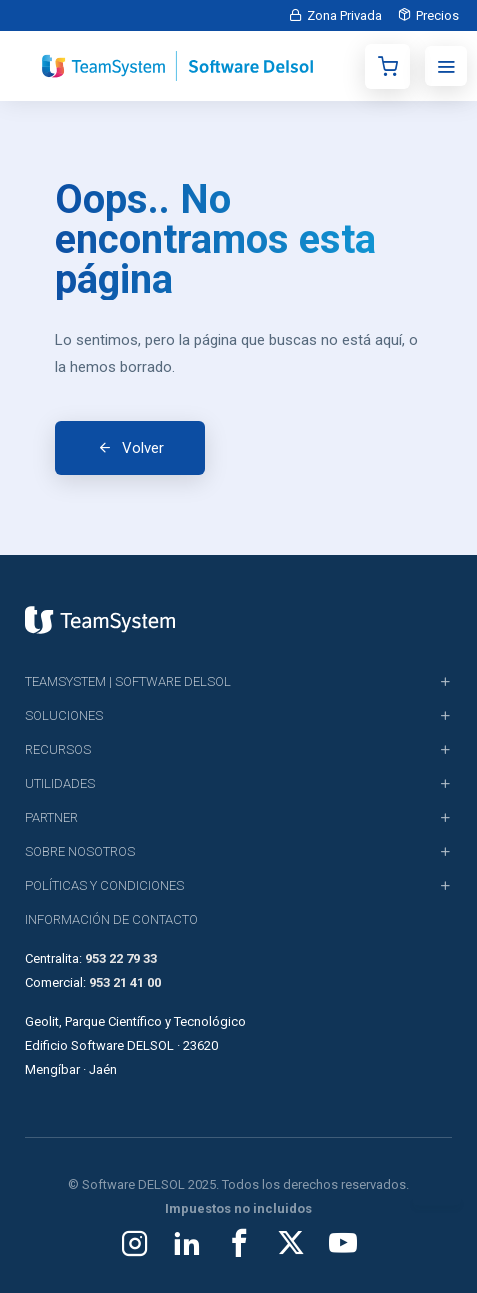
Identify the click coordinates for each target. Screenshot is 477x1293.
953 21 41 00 (125, 982)
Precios (437, 15)
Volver (143, 448)
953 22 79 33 (121, 958)
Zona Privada (344, 15)
